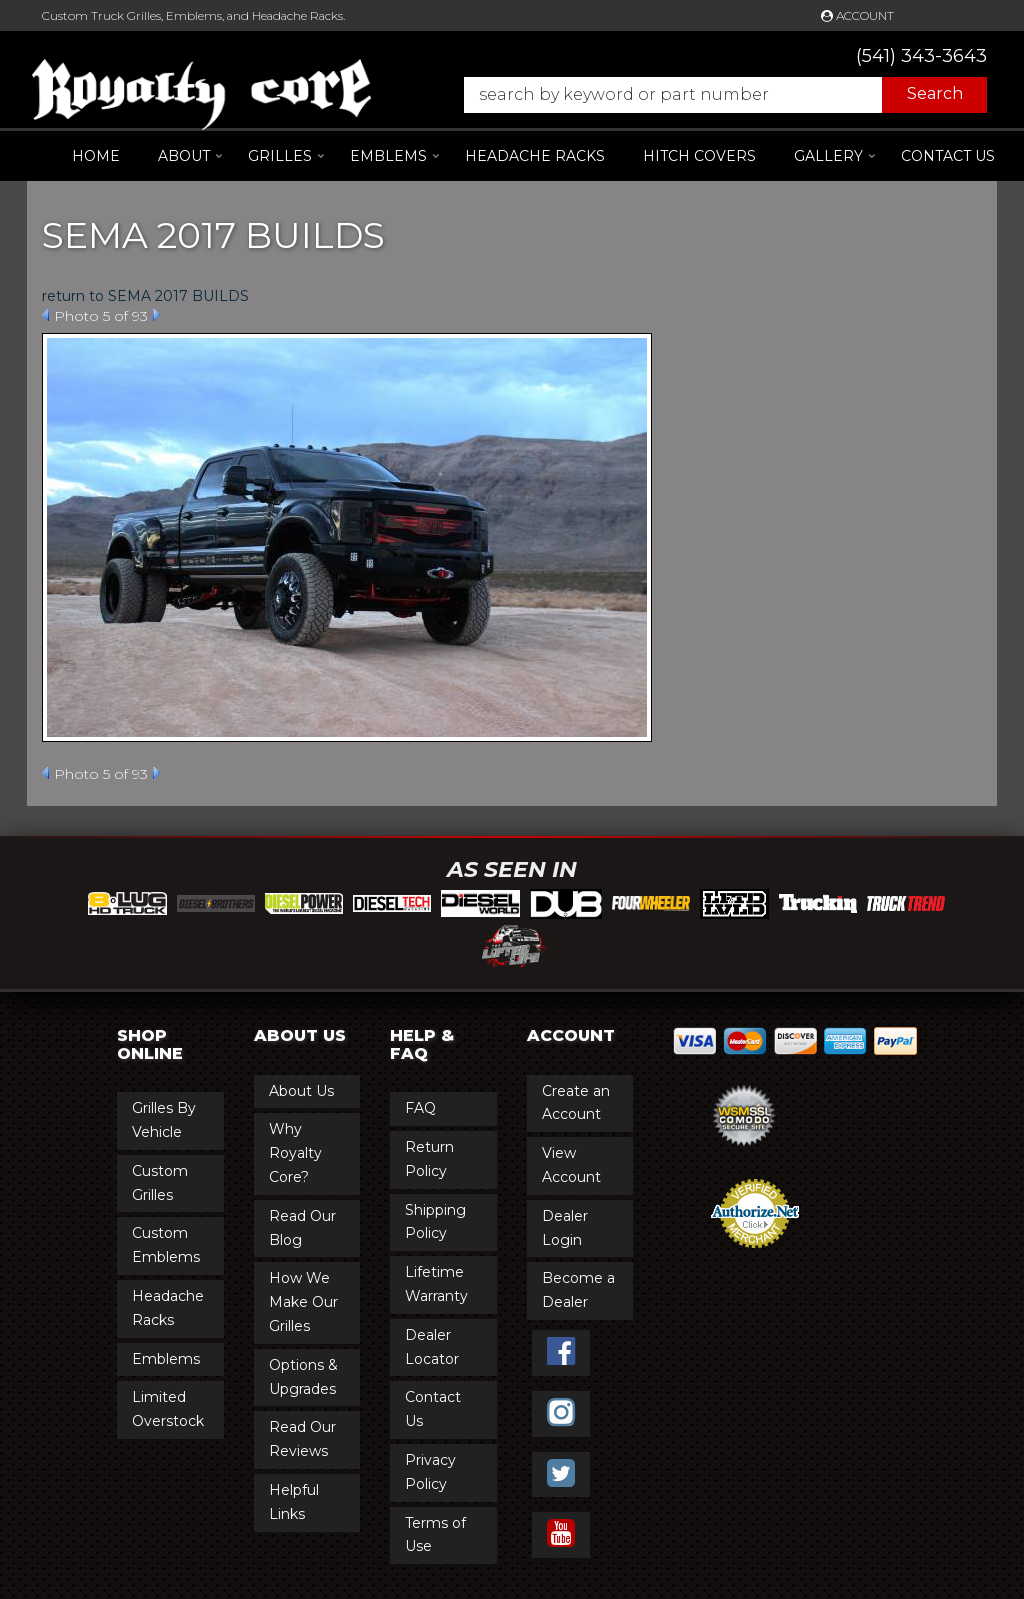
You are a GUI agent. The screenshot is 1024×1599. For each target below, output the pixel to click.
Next (156, 315)
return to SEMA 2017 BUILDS (145, 296)
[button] (715, 95)
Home (96, 156)
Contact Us (948, 156)
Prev (45, 315)
